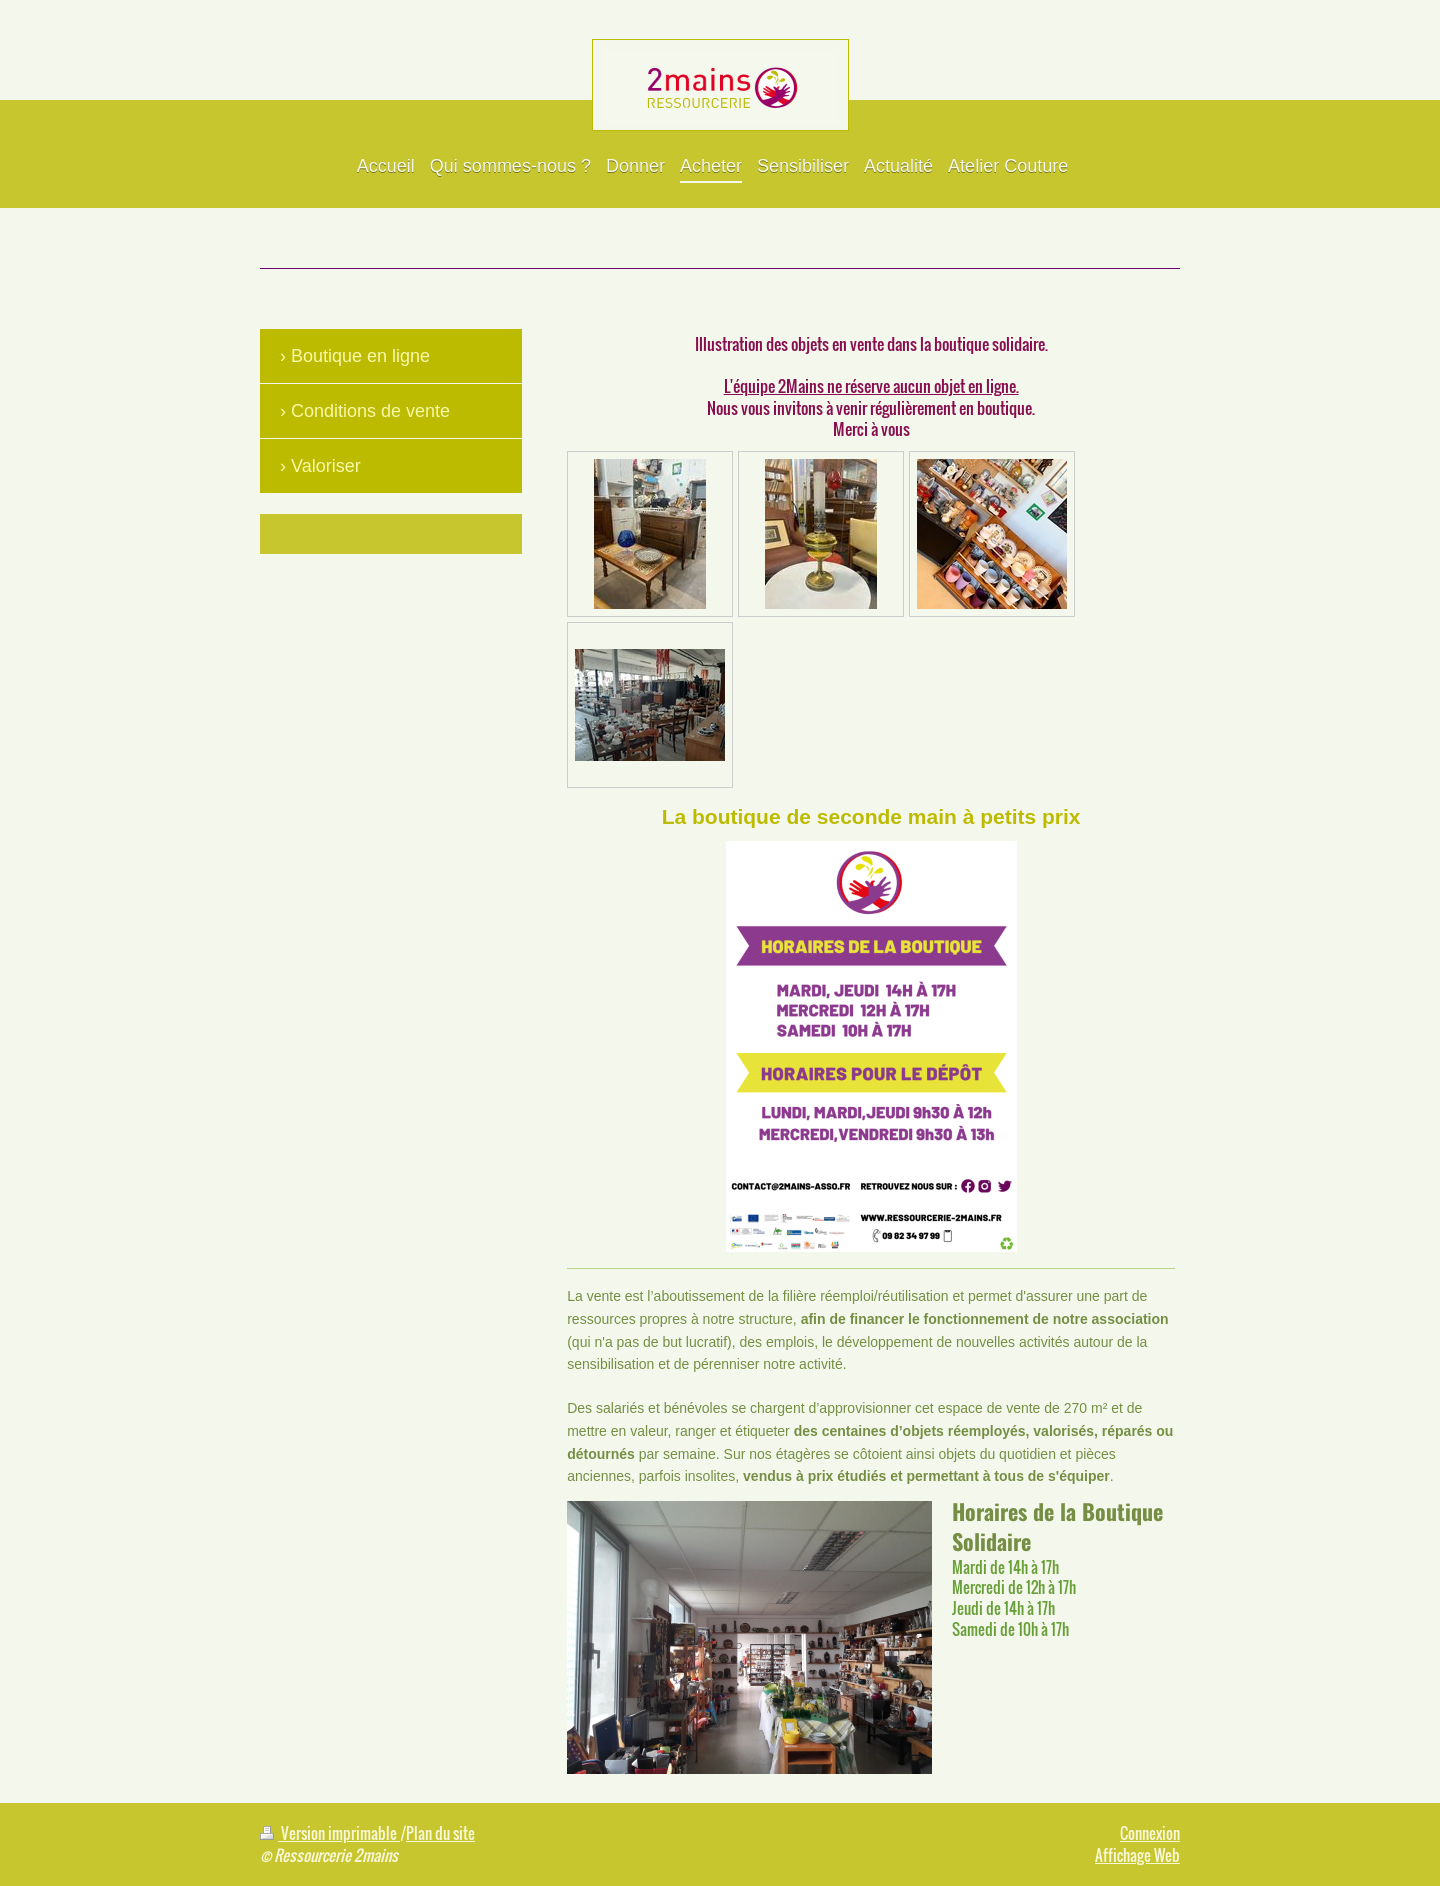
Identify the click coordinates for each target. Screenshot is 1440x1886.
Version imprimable (330, 1833)
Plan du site (440, 1833)
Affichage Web (1137, 1855)
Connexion (1150, 1833)
